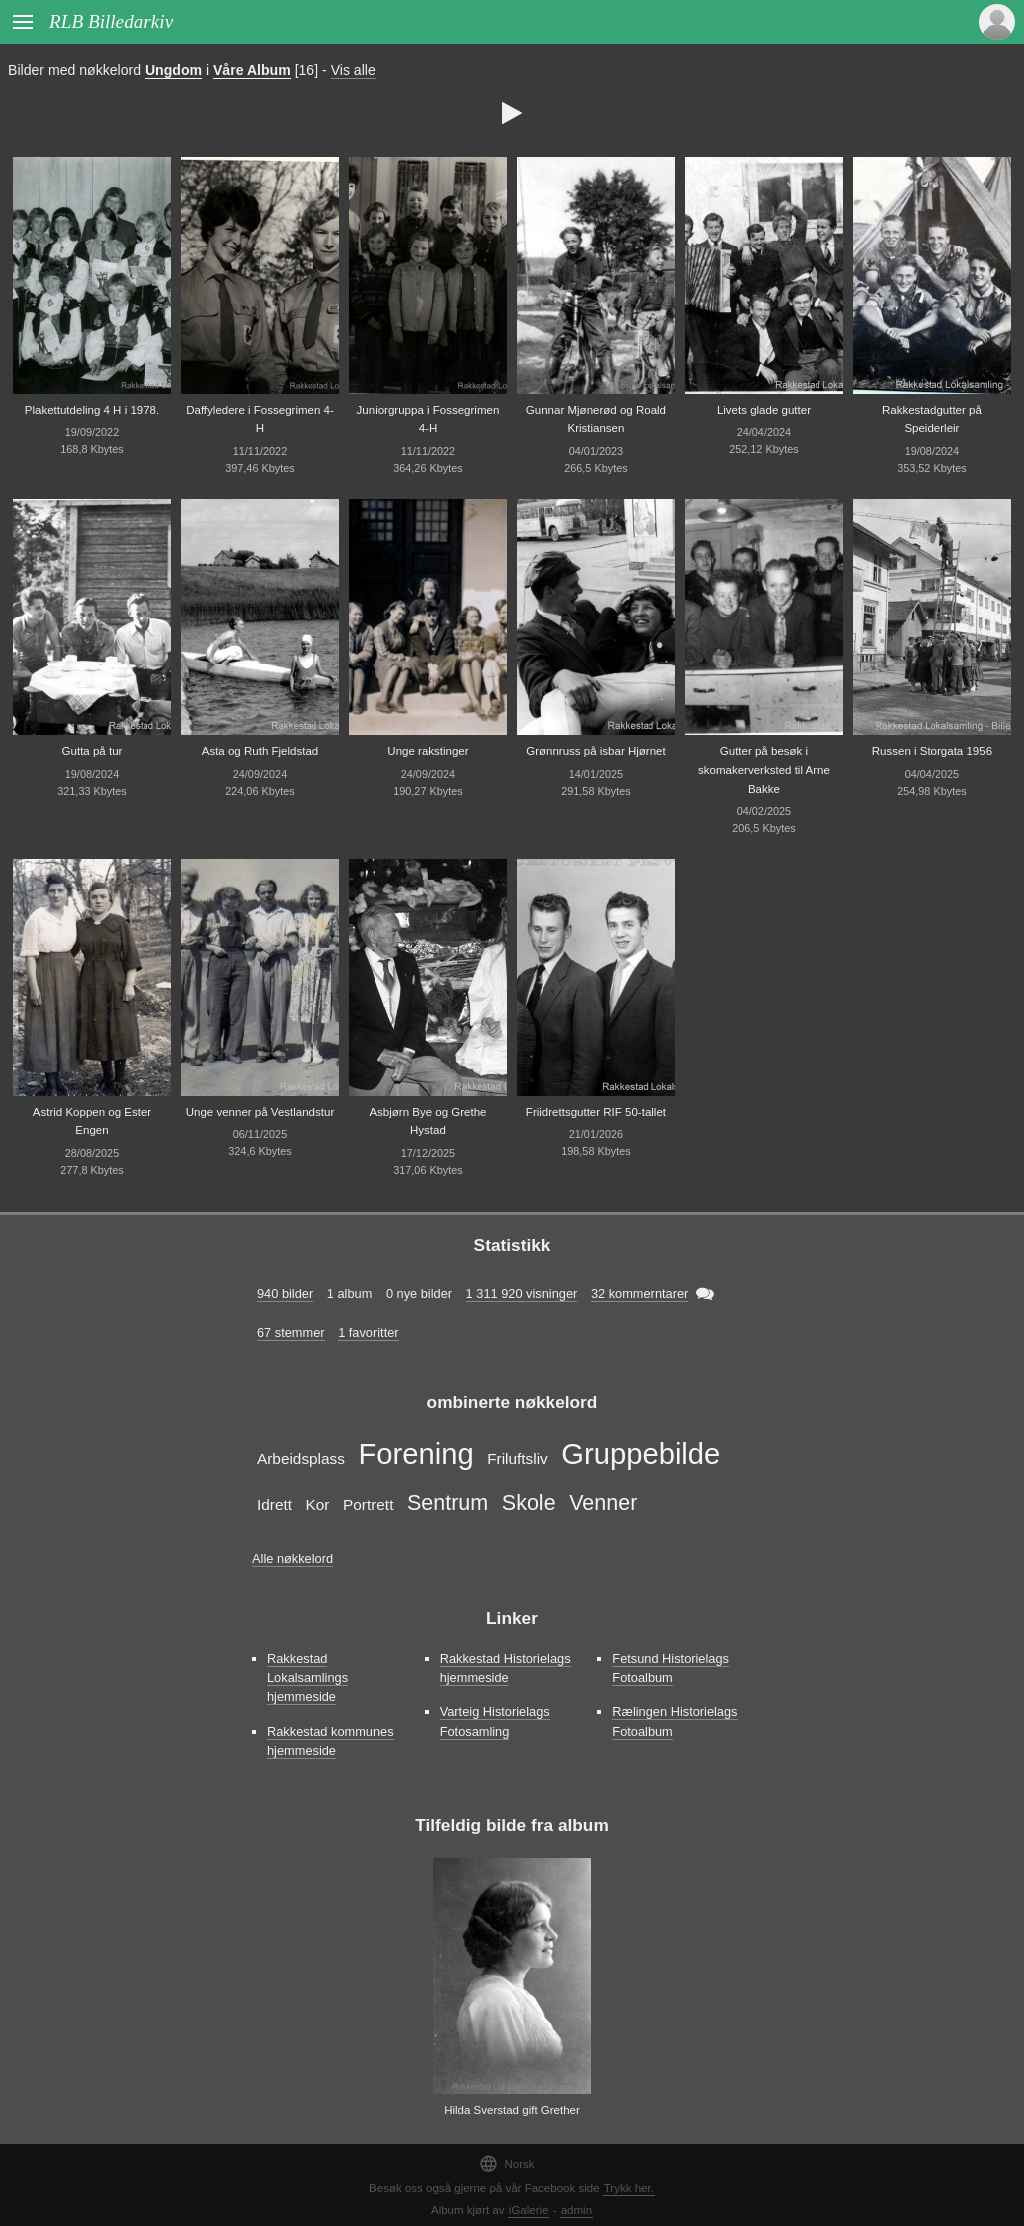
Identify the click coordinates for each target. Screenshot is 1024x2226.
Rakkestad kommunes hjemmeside (330, 1741)
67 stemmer (291, 1332)
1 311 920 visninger (522, 1293)
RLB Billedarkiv (111, 21)
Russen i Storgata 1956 (932, 751)
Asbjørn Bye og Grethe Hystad (427, 1121)
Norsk (506, 2163)
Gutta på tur (92, 751)
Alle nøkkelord (292, 1558)
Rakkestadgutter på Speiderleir (932, 419)
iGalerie (529, 2210)
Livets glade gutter (764, 410)
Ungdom (173, 70)
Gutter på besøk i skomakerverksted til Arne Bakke (764, 769)
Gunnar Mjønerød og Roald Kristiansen (596, 419)
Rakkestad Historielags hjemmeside (505, 1668)
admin (576, 2210)
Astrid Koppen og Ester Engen (92, 1121)
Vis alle (353, 70)
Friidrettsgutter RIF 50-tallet (596, 1112)
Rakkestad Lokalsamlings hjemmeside (307, 1677)
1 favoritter (368, 1332)
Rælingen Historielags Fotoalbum (674, 1721)
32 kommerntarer (639, 1293)
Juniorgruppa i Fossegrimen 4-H (428, 419)
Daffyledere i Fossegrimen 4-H (260, 419)
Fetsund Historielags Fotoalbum (670, 1668)
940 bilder (285, 1293)
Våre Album (252, 70)
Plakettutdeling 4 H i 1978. (92, 410)
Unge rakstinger (427, 751)
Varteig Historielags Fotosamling (495, 1721)
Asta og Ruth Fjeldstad (260, 751)
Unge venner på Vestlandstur (260, 1112)
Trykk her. (629, 2188)
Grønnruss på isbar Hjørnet (596, 751)
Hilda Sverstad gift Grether (512, 2110)
